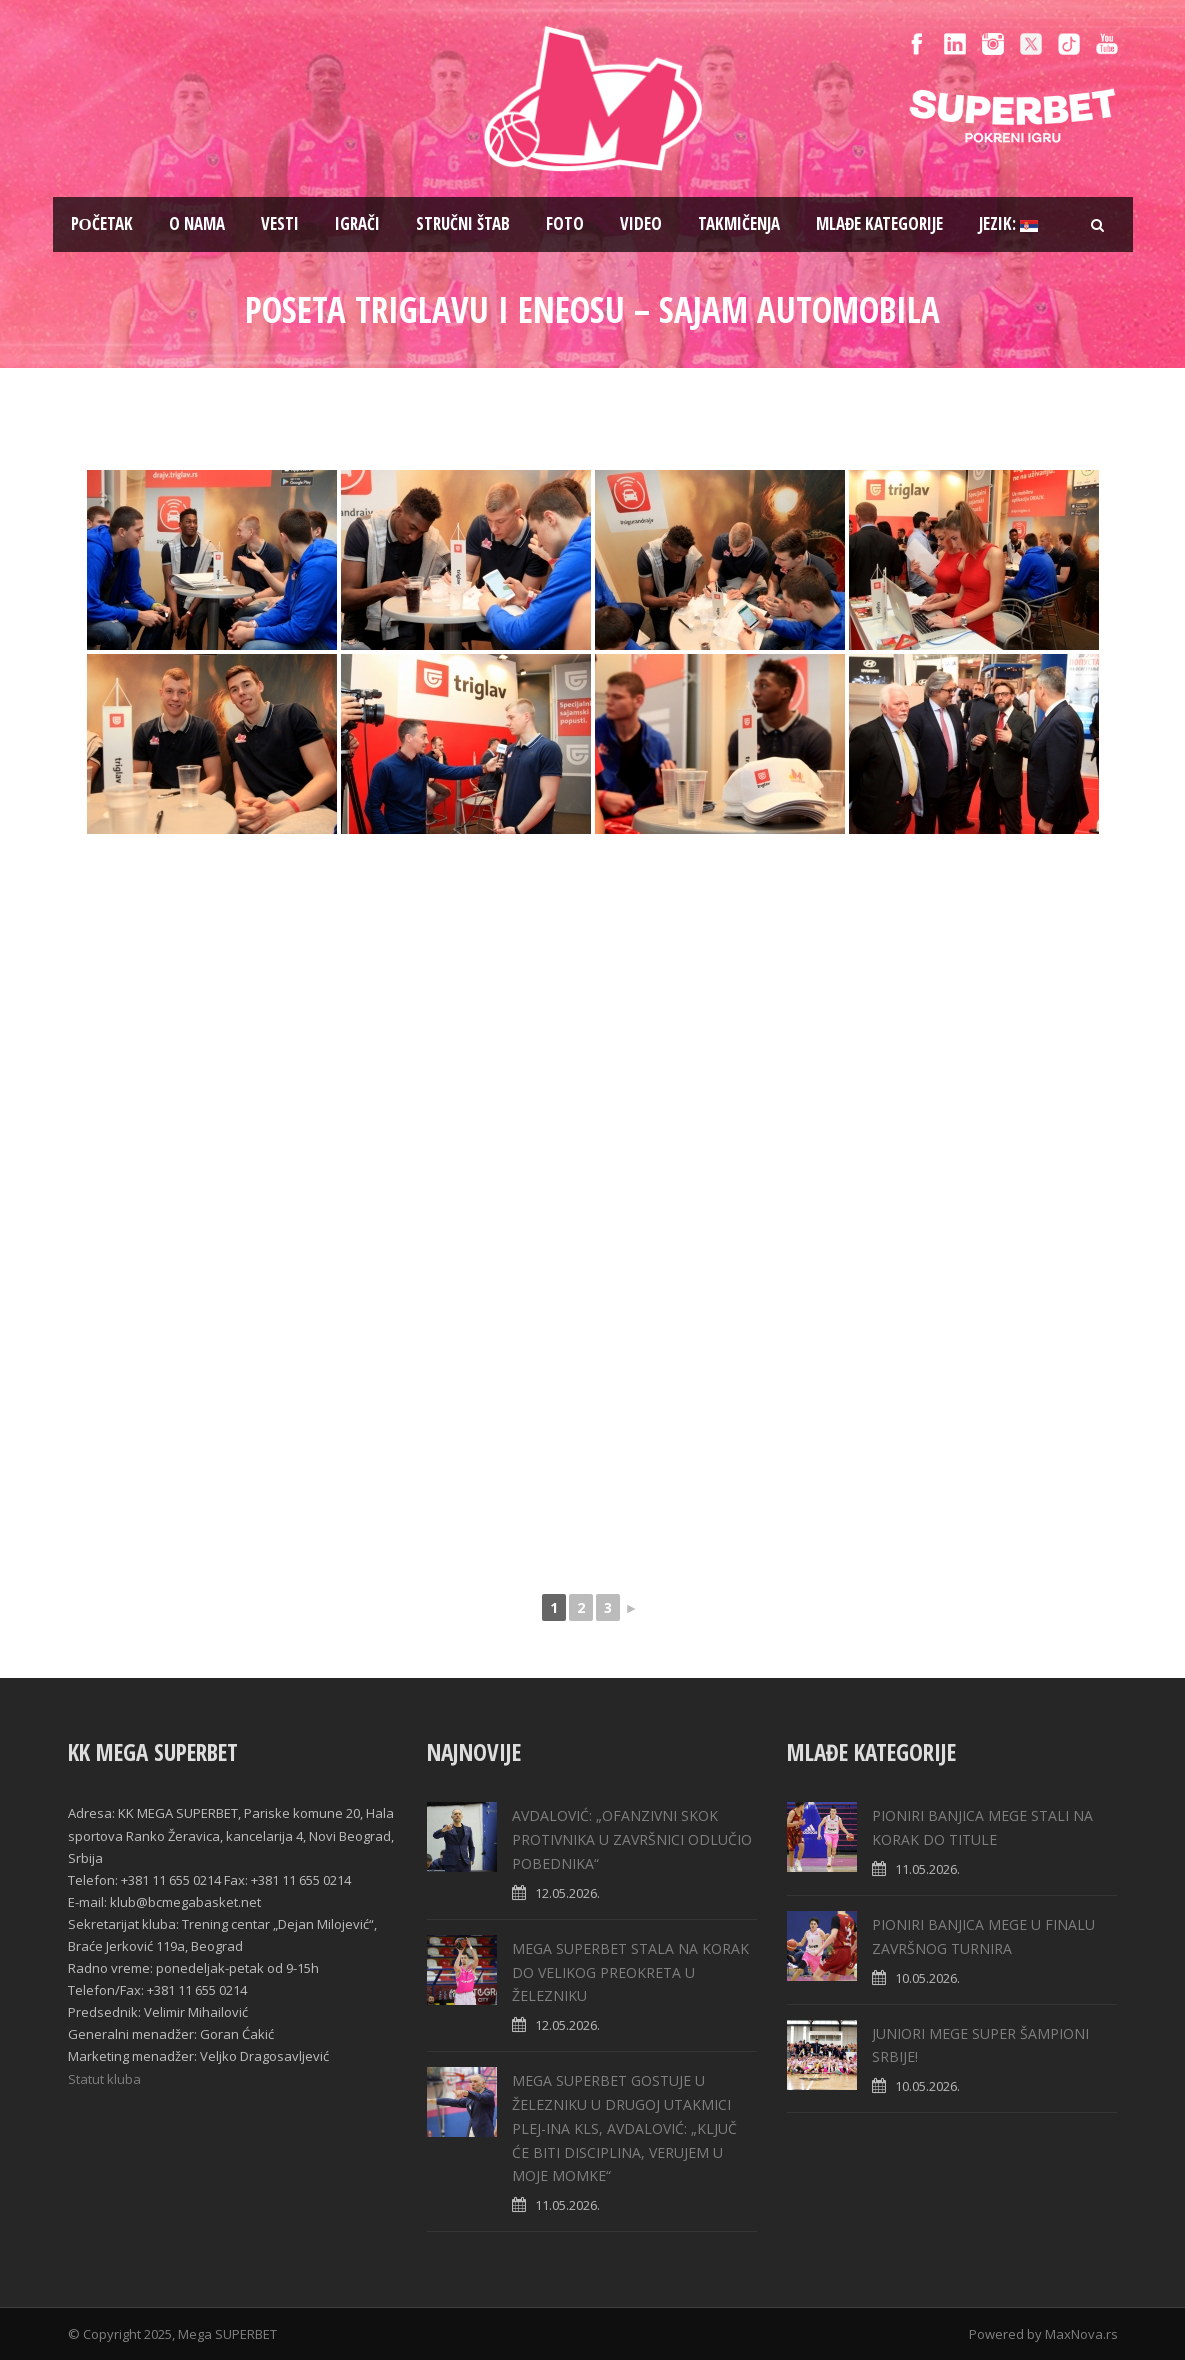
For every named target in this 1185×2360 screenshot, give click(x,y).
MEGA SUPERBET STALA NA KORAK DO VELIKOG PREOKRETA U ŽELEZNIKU (630, 1972)
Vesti (280, 223)
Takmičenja (739, 223)
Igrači (357, 223)
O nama (197, 223)
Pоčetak (102, 223)
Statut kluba (104, 2079)
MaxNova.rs (1081, 2334)
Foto (565, 223)
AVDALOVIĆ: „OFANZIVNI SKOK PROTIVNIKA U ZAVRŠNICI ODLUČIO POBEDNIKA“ (632, 1839)
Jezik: (1008, 223)
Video (641, 223)
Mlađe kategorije (879, 223)
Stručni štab (463, 223)
